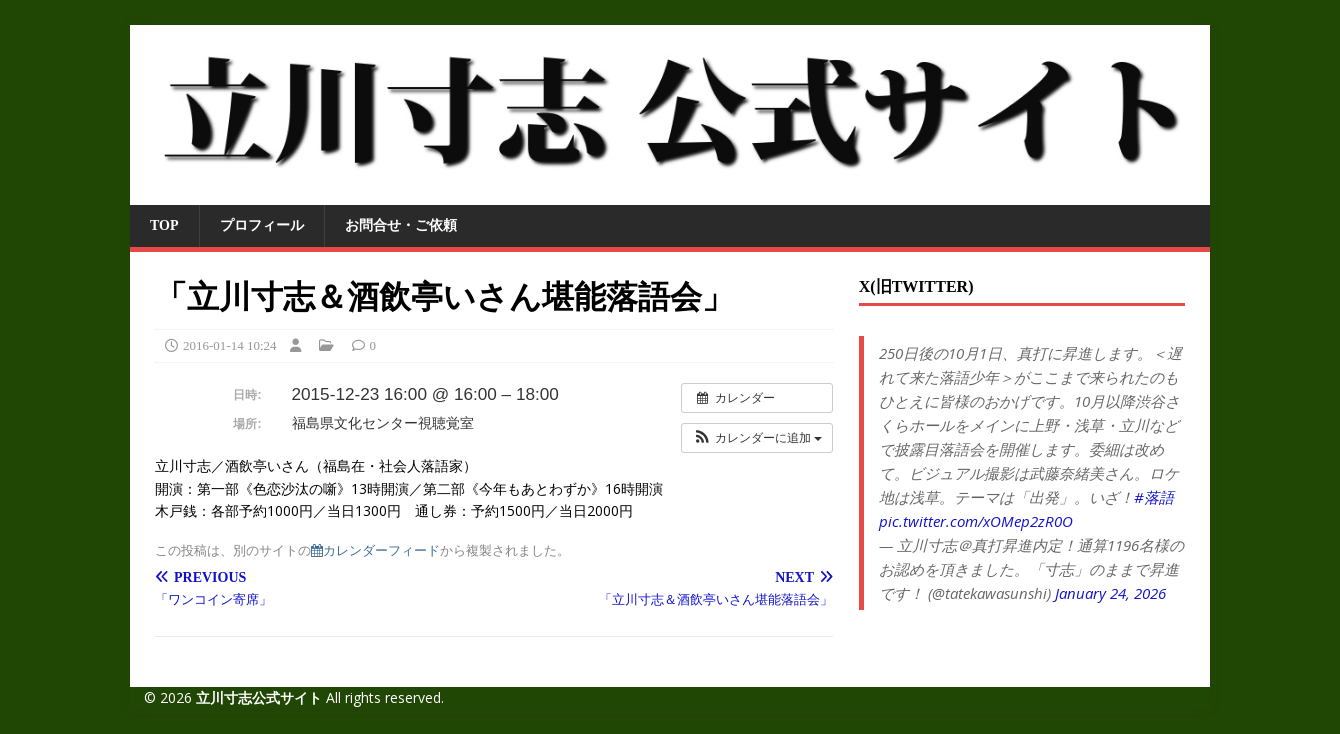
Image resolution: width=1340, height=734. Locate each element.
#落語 (1154, 497)
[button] (757, 438)
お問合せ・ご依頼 (401, 225)
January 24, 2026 (1110, 593)
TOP (164, 225)
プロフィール (262, 225)
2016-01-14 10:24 (230, 345)
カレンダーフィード (375, 550)
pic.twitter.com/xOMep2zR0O (976, 521)
